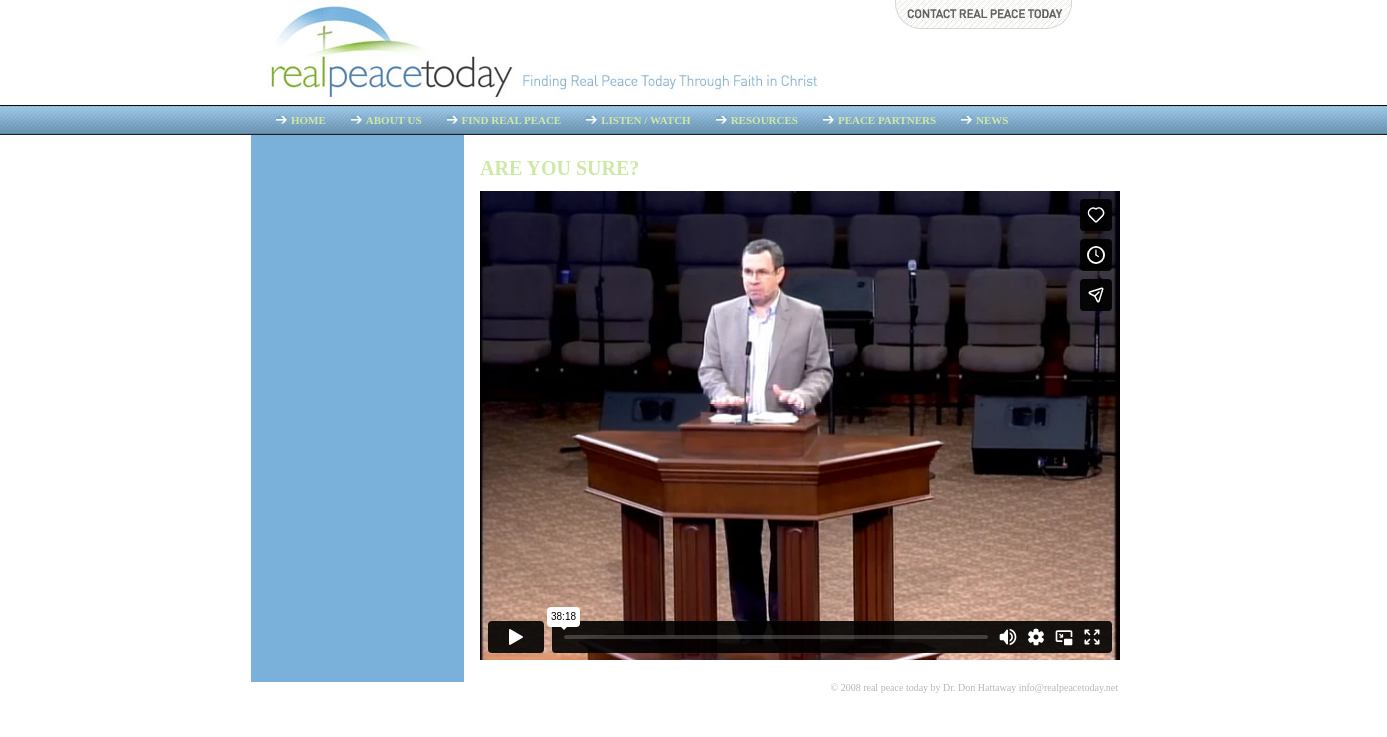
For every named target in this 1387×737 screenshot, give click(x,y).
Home (308, 120)
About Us (394, 120)
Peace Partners (887, 120)
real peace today (895, 687)
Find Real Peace (512, 120)
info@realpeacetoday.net (1068, 687)
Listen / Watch (645, 120)
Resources (764, 120)
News (992, 120)
